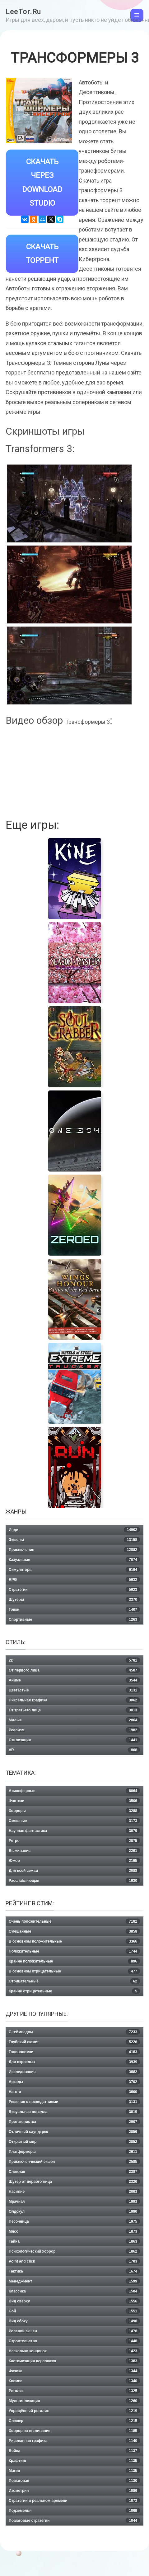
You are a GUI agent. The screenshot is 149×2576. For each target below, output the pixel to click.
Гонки (74, 1609)
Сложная (74, 2171)
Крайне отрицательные (74, 1991)
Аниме (74, 1680)
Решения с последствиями (74, 2102)
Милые (74, 1720)
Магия (74, 2470)
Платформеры (74, 2151)
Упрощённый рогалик (74, 2411)
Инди (74, 1530)
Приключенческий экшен (74, 2161)
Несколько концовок (74, 2351)
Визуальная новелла (74, 2112)
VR (74, 1750)
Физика (74, 2371)
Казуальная (74, 1559)
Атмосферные (74, 1791)
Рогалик (74, 2391)
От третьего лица (74, 1710)
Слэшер (74, 2421)
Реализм (74, 1730)
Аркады (74, 2082)
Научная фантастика (74, 1831)
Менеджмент (74, 2281)
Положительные (74, 1951)
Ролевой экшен (74, 2331)
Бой (74, 2311)
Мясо (74, 2231)
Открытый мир (74, 2141)
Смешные (74, 1821)
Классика (74, 2291)
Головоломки (74, 2052)
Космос (74, 2381)
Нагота (74, 2092)
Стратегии (74, 1589)
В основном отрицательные (74, 1971)
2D (74, 1660)
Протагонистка (74, 2122)
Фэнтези (74, 1801)
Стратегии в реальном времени (74, 2500)
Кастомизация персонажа (74, 2361)
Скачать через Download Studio (42, 182)
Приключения (74, 1550)
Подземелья (74, 2510)
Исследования (74, 2072)
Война (74, 2451)
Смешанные (74, 1931)
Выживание (74, 1850)
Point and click (74, 2261)
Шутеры (74, 1599)
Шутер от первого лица (74, 2181)
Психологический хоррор (74, 2251)
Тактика (74, 2271)
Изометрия (74, 2490)
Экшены (74, 1540)
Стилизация (74, 1740)
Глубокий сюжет (74, 2042)
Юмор (74, 1860)
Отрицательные (74, 1981)
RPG (74, 1579)
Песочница (74, 2221)
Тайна (74, 2241)
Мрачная (74, 2201)
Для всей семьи (74, 1870)
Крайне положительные (74, 1961)
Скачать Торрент (42, 253)
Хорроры (74, 1811)
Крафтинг (74, 2461)
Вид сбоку (74, 2321)
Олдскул (74, 2211)
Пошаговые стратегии (74, 2520)
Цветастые (74, 1690)
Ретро (74, 1841)
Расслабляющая (74, 1880)
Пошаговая (74, 2480)
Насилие (74, 2191)
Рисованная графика (74, 2441)
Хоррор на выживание (74, 2431)
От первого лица (74, 1670)
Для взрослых (74, 2062)
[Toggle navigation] (136, 15)
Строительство (74, 2341)
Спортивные (74, 1619)
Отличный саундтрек (74, 2132)
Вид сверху (74, 2301)
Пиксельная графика (74, 1700)
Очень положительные (74, 1921)
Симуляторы (74, 1569)
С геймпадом (74, 2032)
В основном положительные (74, 1941)
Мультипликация (74, 2401)
